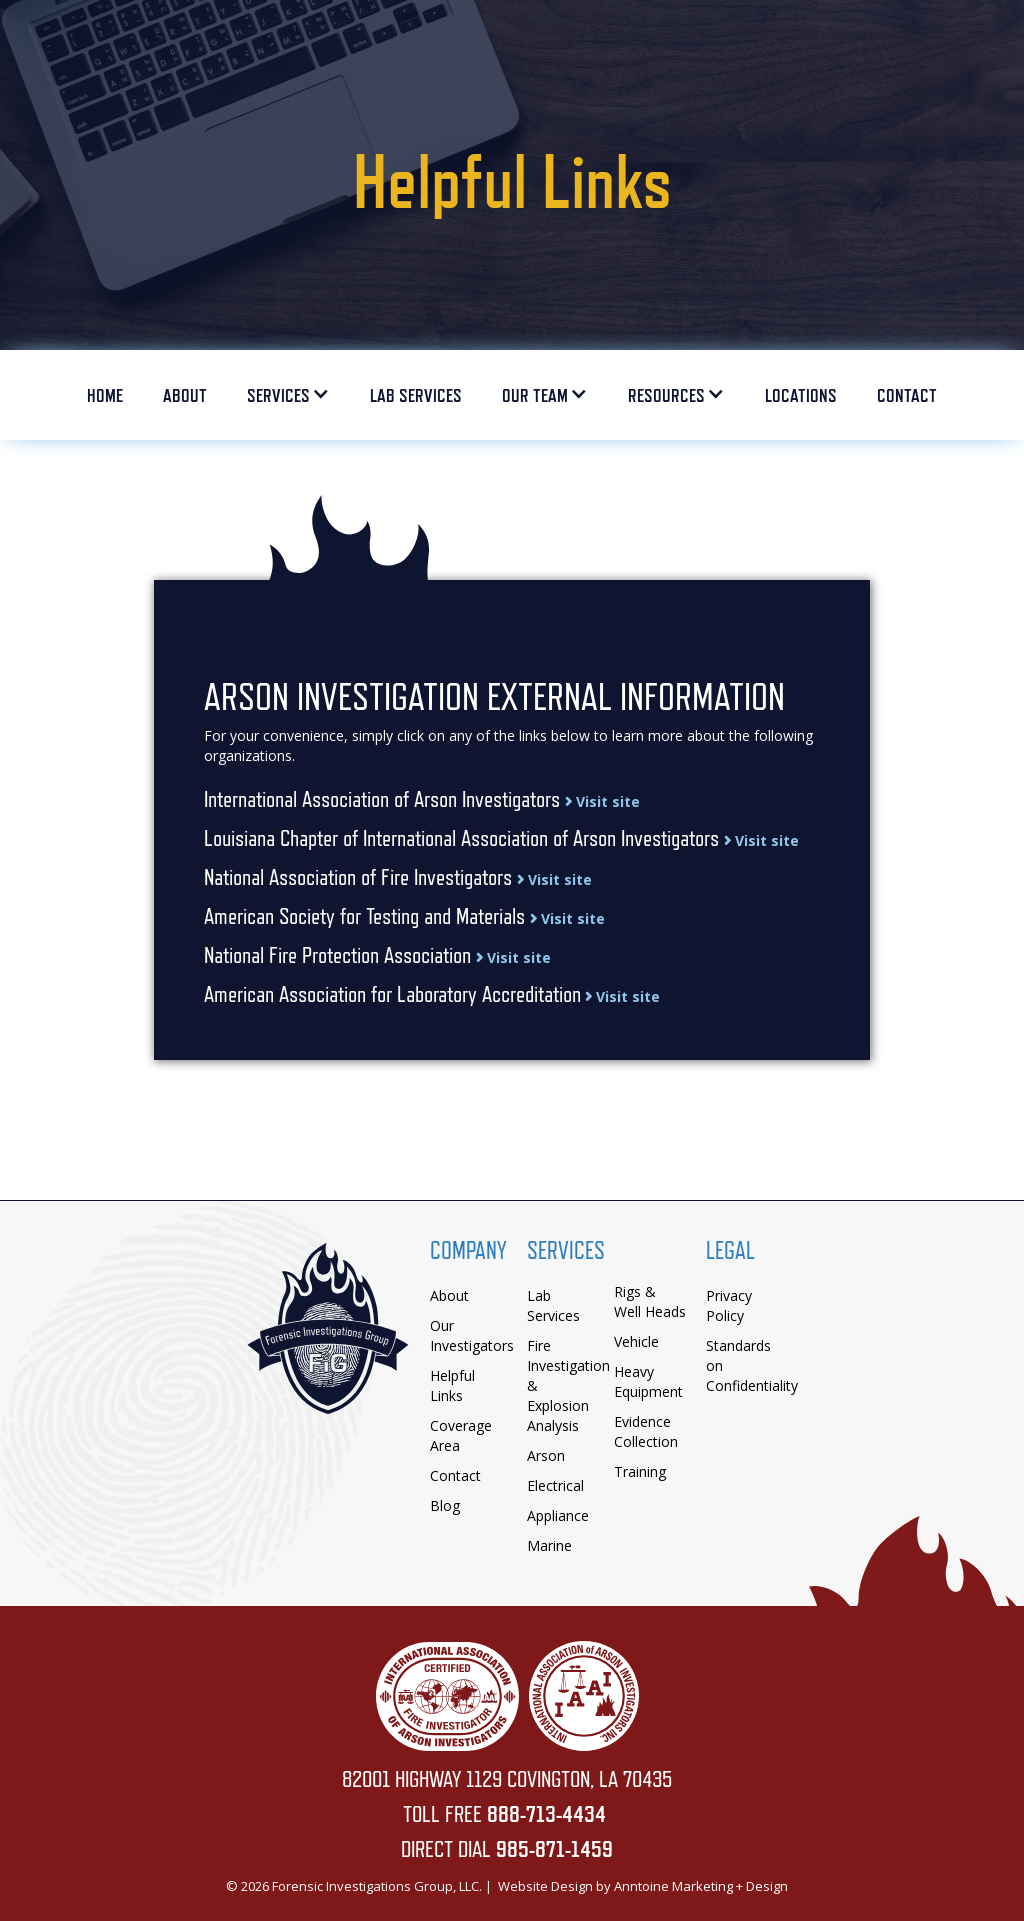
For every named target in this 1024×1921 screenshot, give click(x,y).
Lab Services (553, 1305)
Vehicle (636, 1341)
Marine (549, 1545)
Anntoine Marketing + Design (701, 1886)
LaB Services (416, 395)
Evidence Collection (646, 1431)
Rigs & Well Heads (650, 1301)
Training (640, 1471)
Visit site (602, 801)
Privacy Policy (729, 1305)
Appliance (558, 1515)
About (449, 1295)
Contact (907, 395)
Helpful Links (452, 1385)
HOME (105, 395)
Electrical (555, 1485)
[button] (288, 400)
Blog (445, 1505)
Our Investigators (472, 1335)
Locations (801, 395)
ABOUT (185, 395)
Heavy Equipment (648, 1381)
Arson (546, 1455)
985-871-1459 (554, 1848)
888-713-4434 (546, 1813)
